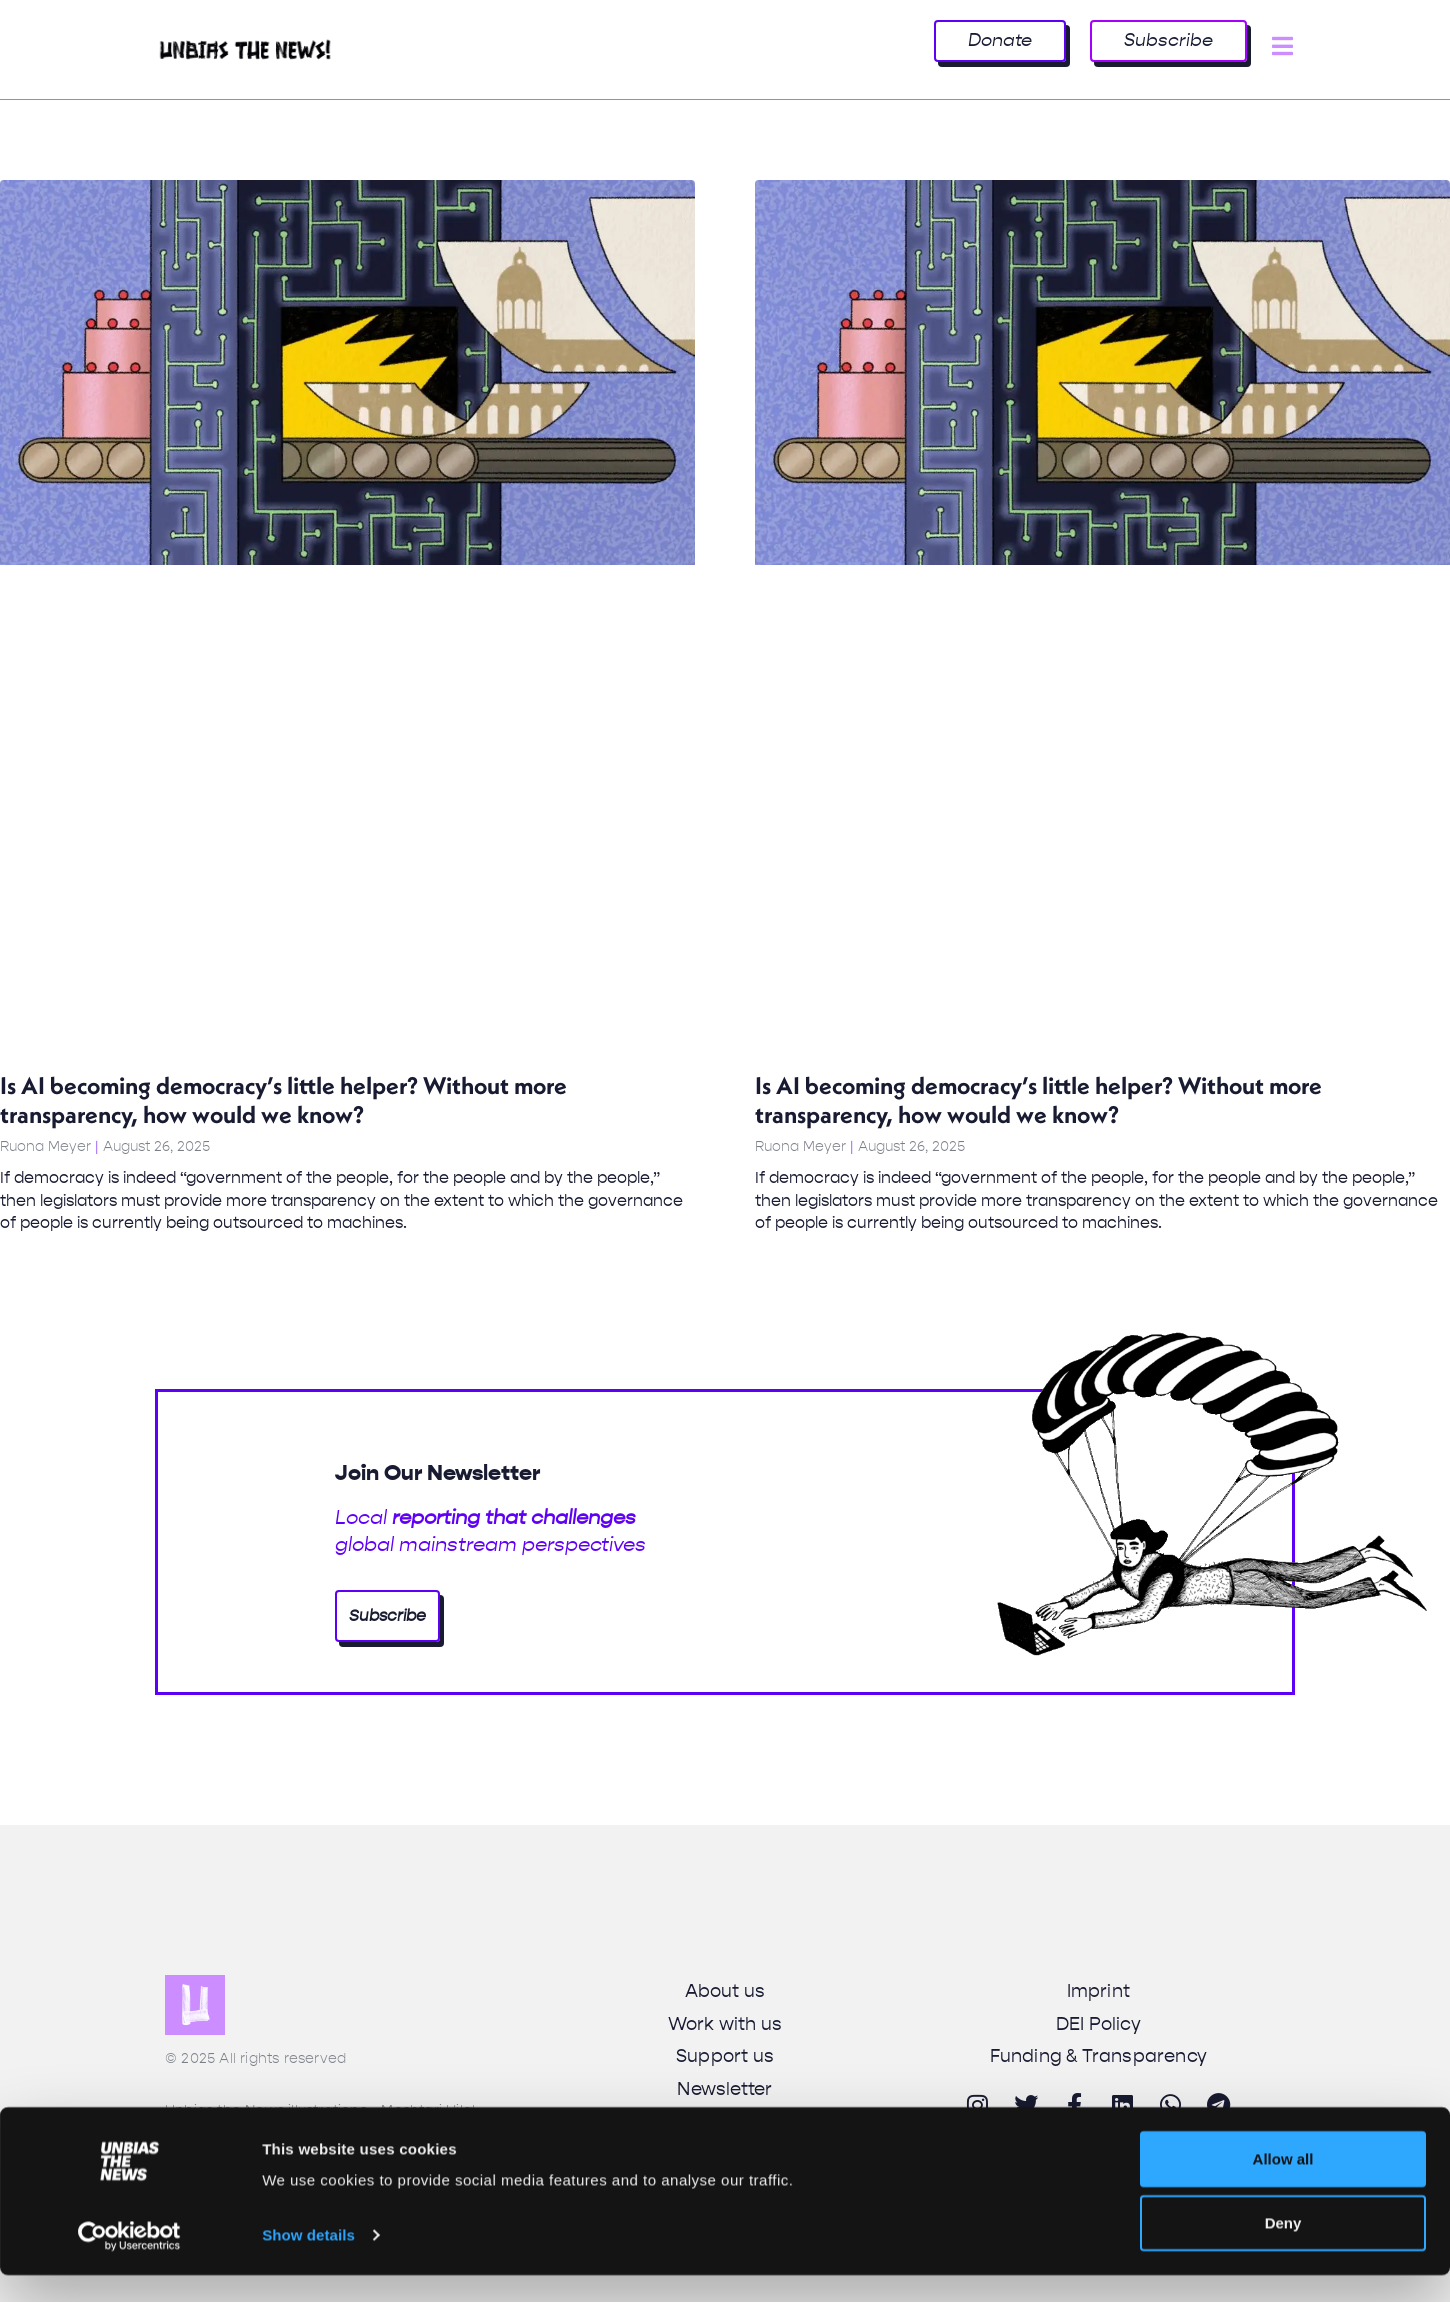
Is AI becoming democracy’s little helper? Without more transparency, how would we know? (283, 1099)
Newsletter (724, 2089)
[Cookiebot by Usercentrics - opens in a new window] (129, 2263)
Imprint (1098, 1991)
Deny (1283, 2249)
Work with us (725, 2024)
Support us (725, 2056)
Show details (308, 2261)
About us (725, 1991)
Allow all (1283, 2185)
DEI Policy (1098, 2024)
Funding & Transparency (1098, 2056)
